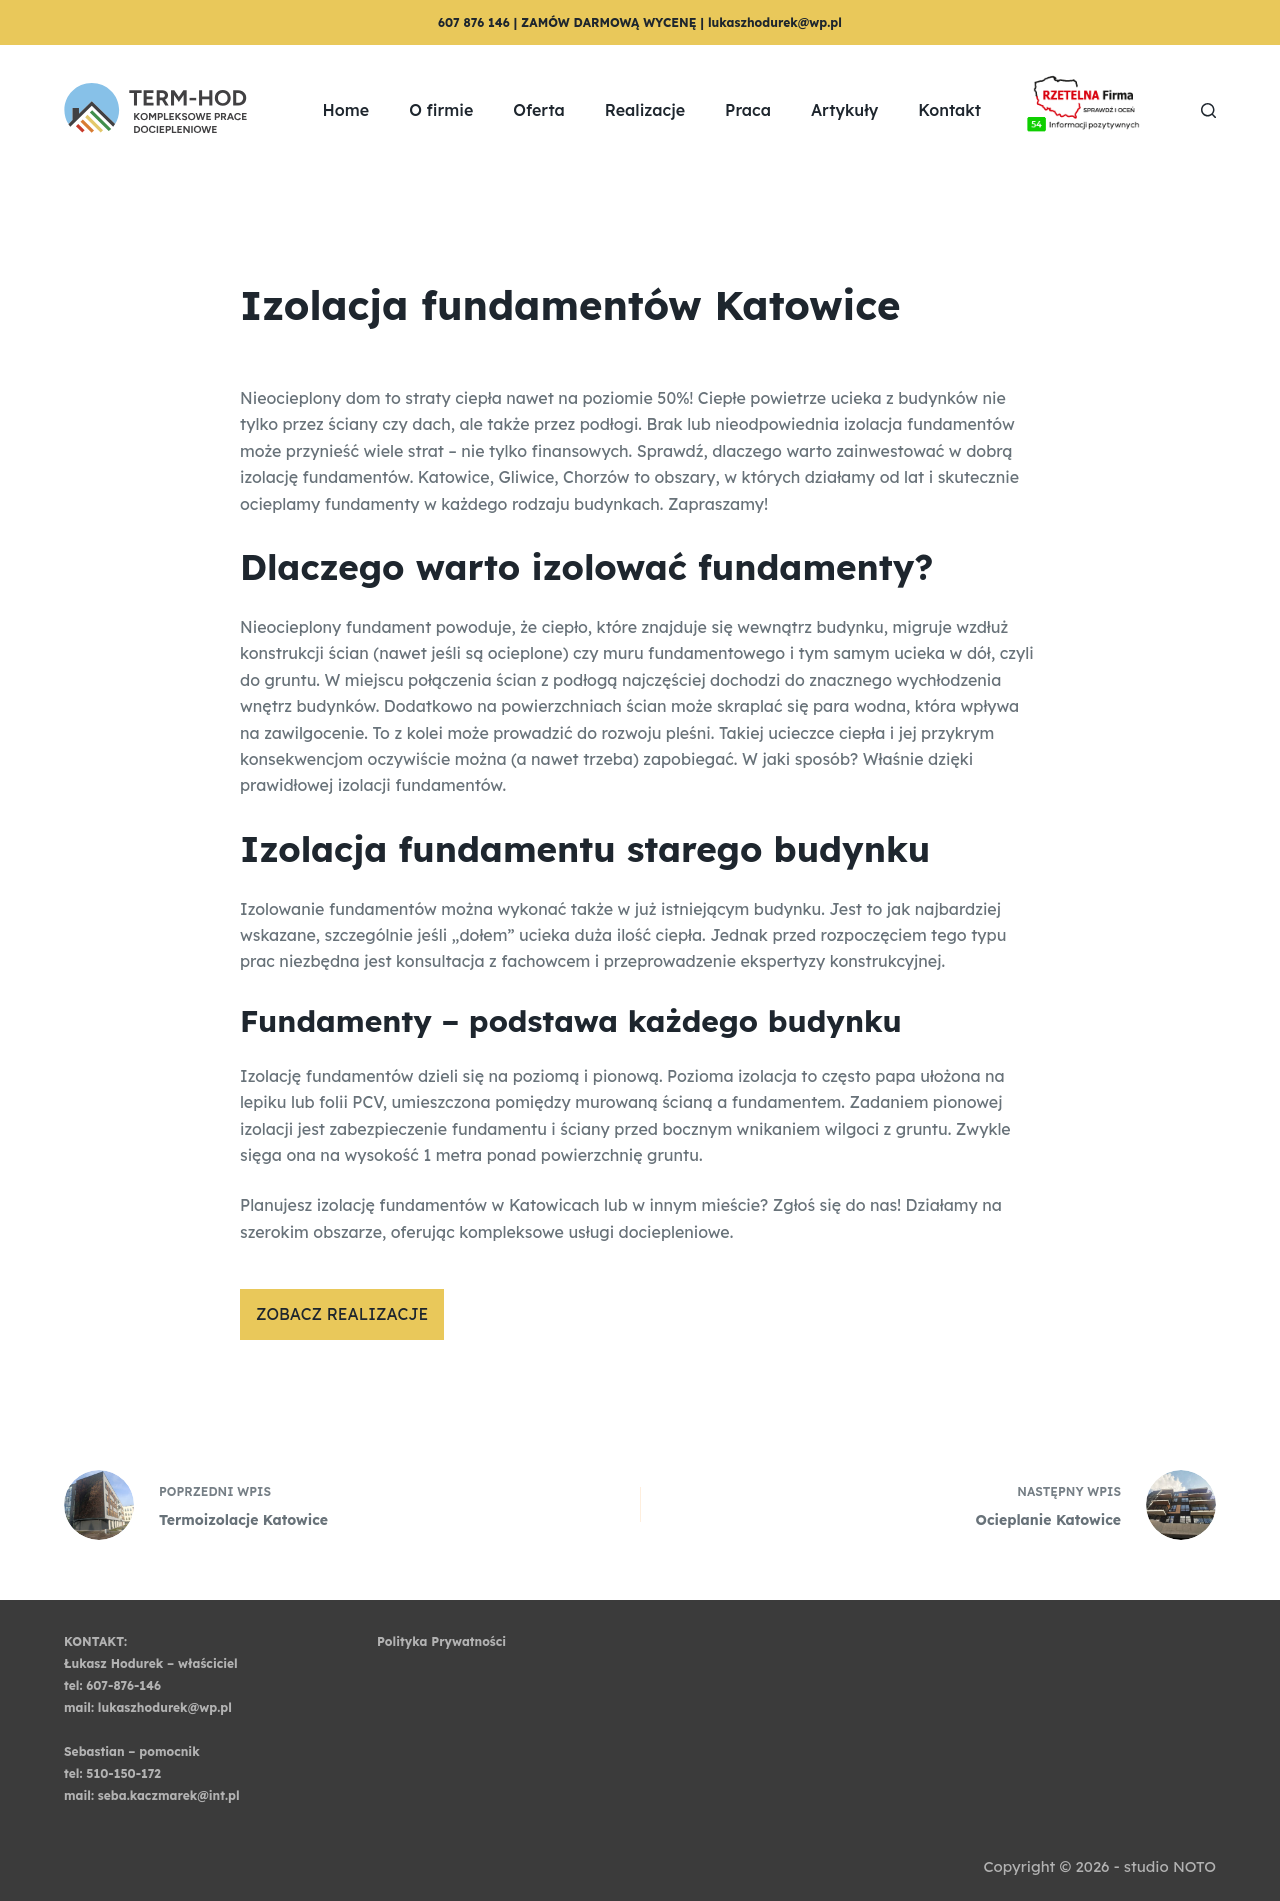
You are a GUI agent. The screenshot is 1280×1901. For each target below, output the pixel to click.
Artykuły (844, 110)
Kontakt (949, 110)
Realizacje (645, 110)
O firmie (441, 110)
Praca (748, 110)
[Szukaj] (1208, 110)
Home (346, 110)
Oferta (539, 110)
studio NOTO (1170, 1866)
